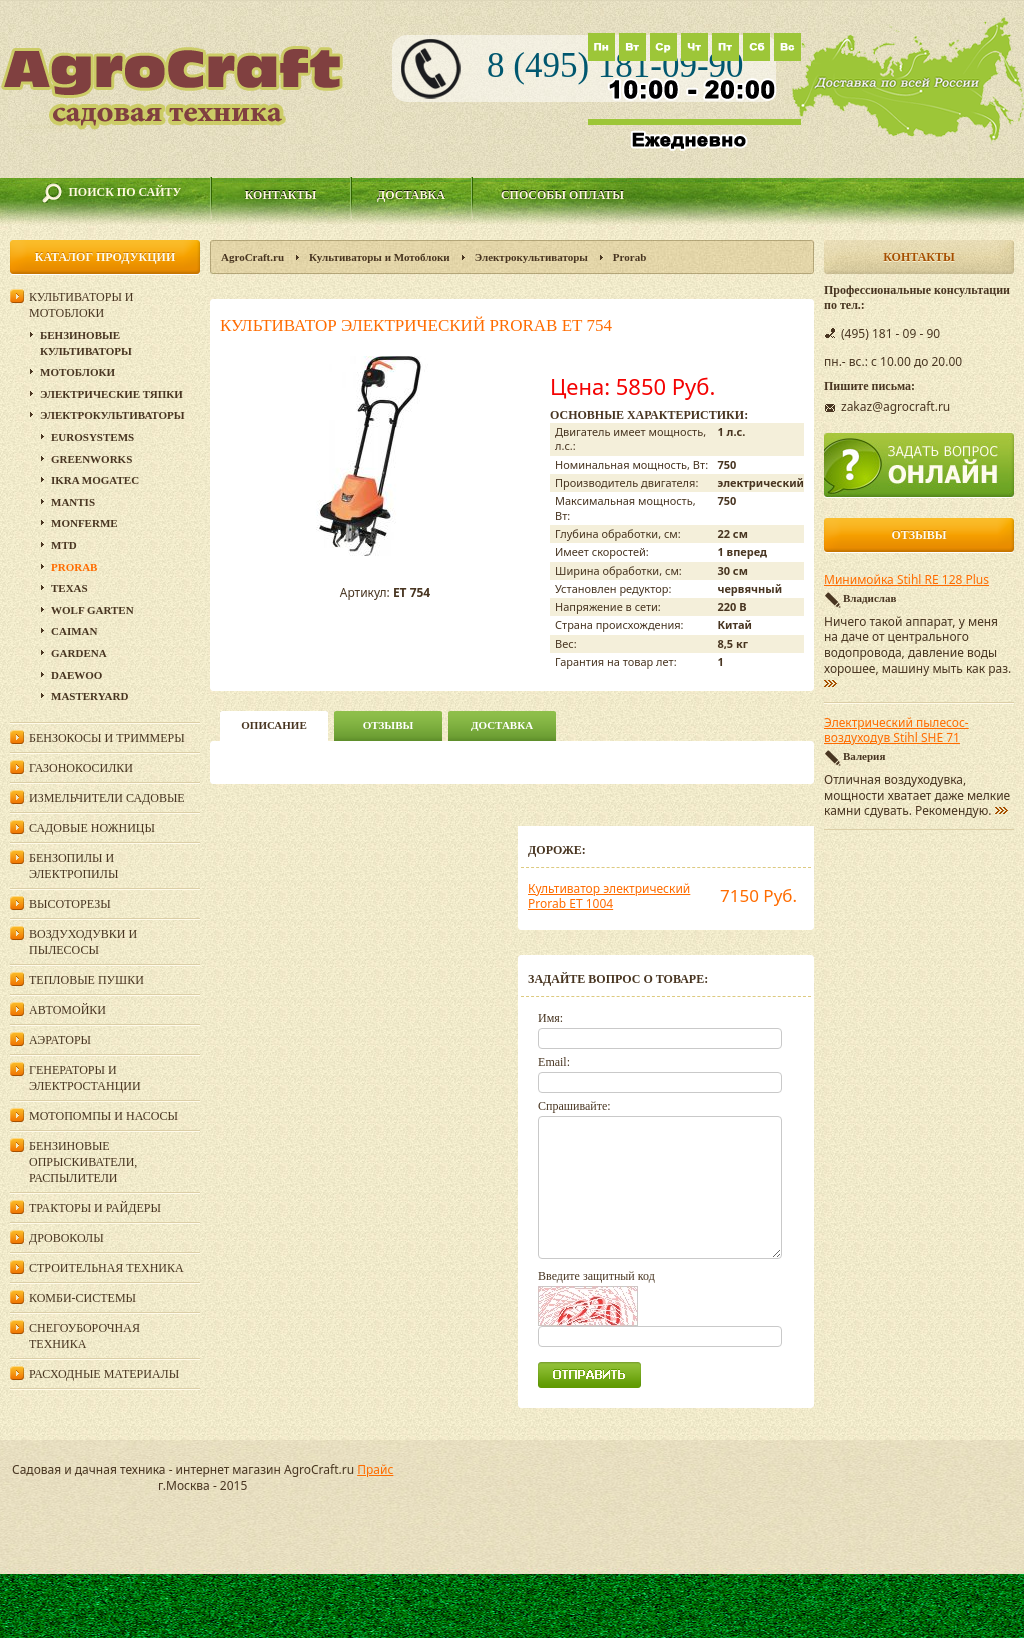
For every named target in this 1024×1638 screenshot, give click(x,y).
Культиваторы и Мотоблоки (379, 257)
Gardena (79, 653)
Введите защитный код (596, 1276)
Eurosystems (92, 437)
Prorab (629, 257)
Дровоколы (66, 1238)
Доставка (411, 195)
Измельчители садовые (107, 798)
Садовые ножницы (92, 828)
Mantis (73, 502)
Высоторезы (70, 904)
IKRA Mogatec (95, 480)
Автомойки (67, 1010)
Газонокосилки (81, 768)
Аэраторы (60, 1040)
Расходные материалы (104, 1374)
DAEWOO (76, 675)
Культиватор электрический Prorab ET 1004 (609, 896)
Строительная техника (106, 1268)
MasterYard (89, 696)
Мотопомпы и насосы (103, 1116)
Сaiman (74, 631)
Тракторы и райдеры (95, 1208)
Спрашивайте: (574, 1106)
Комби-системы (82, 1298)
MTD (64, 545)
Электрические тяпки (111, 394)
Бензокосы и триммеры (107, 738)
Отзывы (388, 725)
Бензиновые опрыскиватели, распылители (83, 1162)
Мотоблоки (77, 372)
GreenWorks (91, 459)
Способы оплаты (562, 195)
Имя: (550, 1018)
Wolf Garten (92, 610)
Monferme (84, 523)
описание (273, 725)
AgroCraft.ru (252, 257)
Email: (554, 1062)
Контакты (281, 195)
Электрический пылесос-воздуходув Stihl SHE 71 (896, 731)
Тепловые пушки (86, 980)
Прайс (375, 1469)
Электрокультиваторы (531, 257)
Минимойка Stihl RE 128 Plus (906, 580)
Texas (69, 588)
